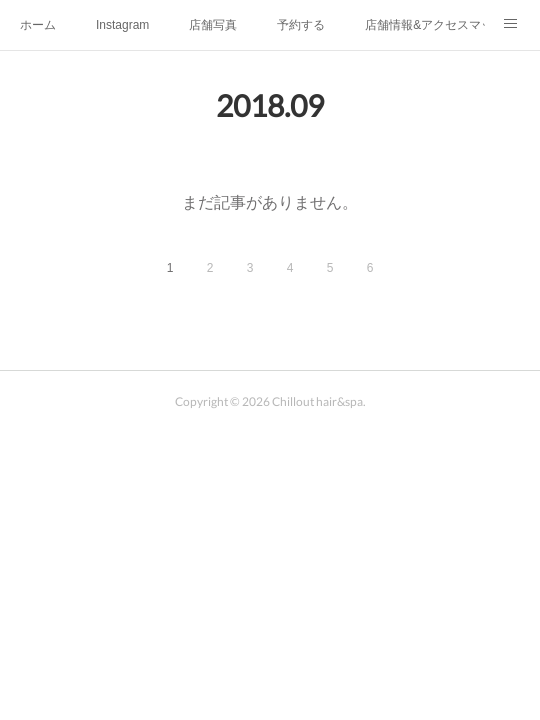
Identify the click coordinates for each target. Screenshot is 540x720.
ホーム (38, 25)
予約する (301, 25)
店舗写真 (213, 25)
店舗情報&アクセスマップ (425, 25)
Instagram (122, 25)
